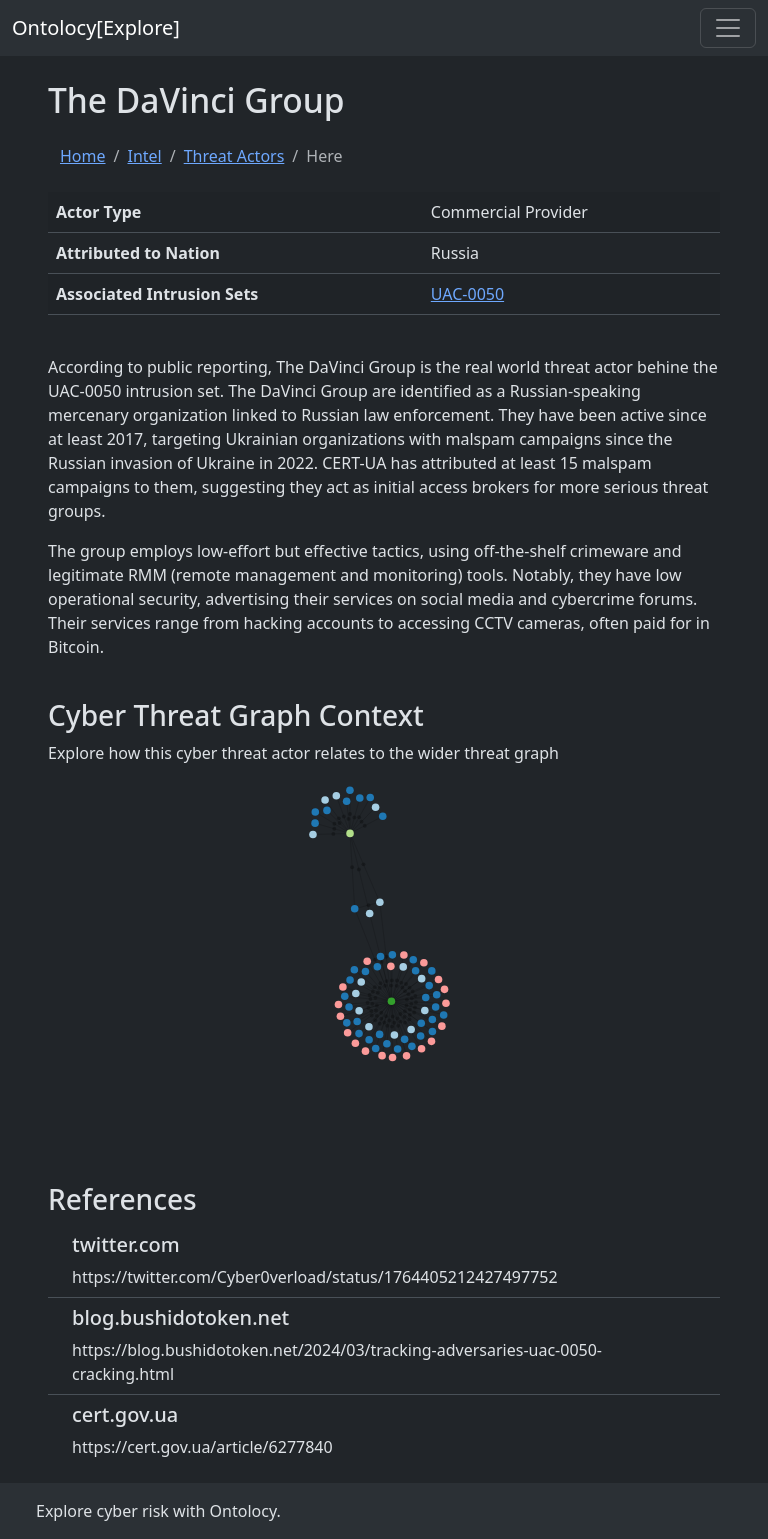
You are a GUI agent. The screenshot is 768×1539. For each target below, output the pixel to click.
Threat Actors (234, 156)
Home (83, 156)
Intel (144, 156)
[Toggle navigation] (728, 28)
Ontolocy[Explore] (96, 27)
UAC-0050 (467, 294)
